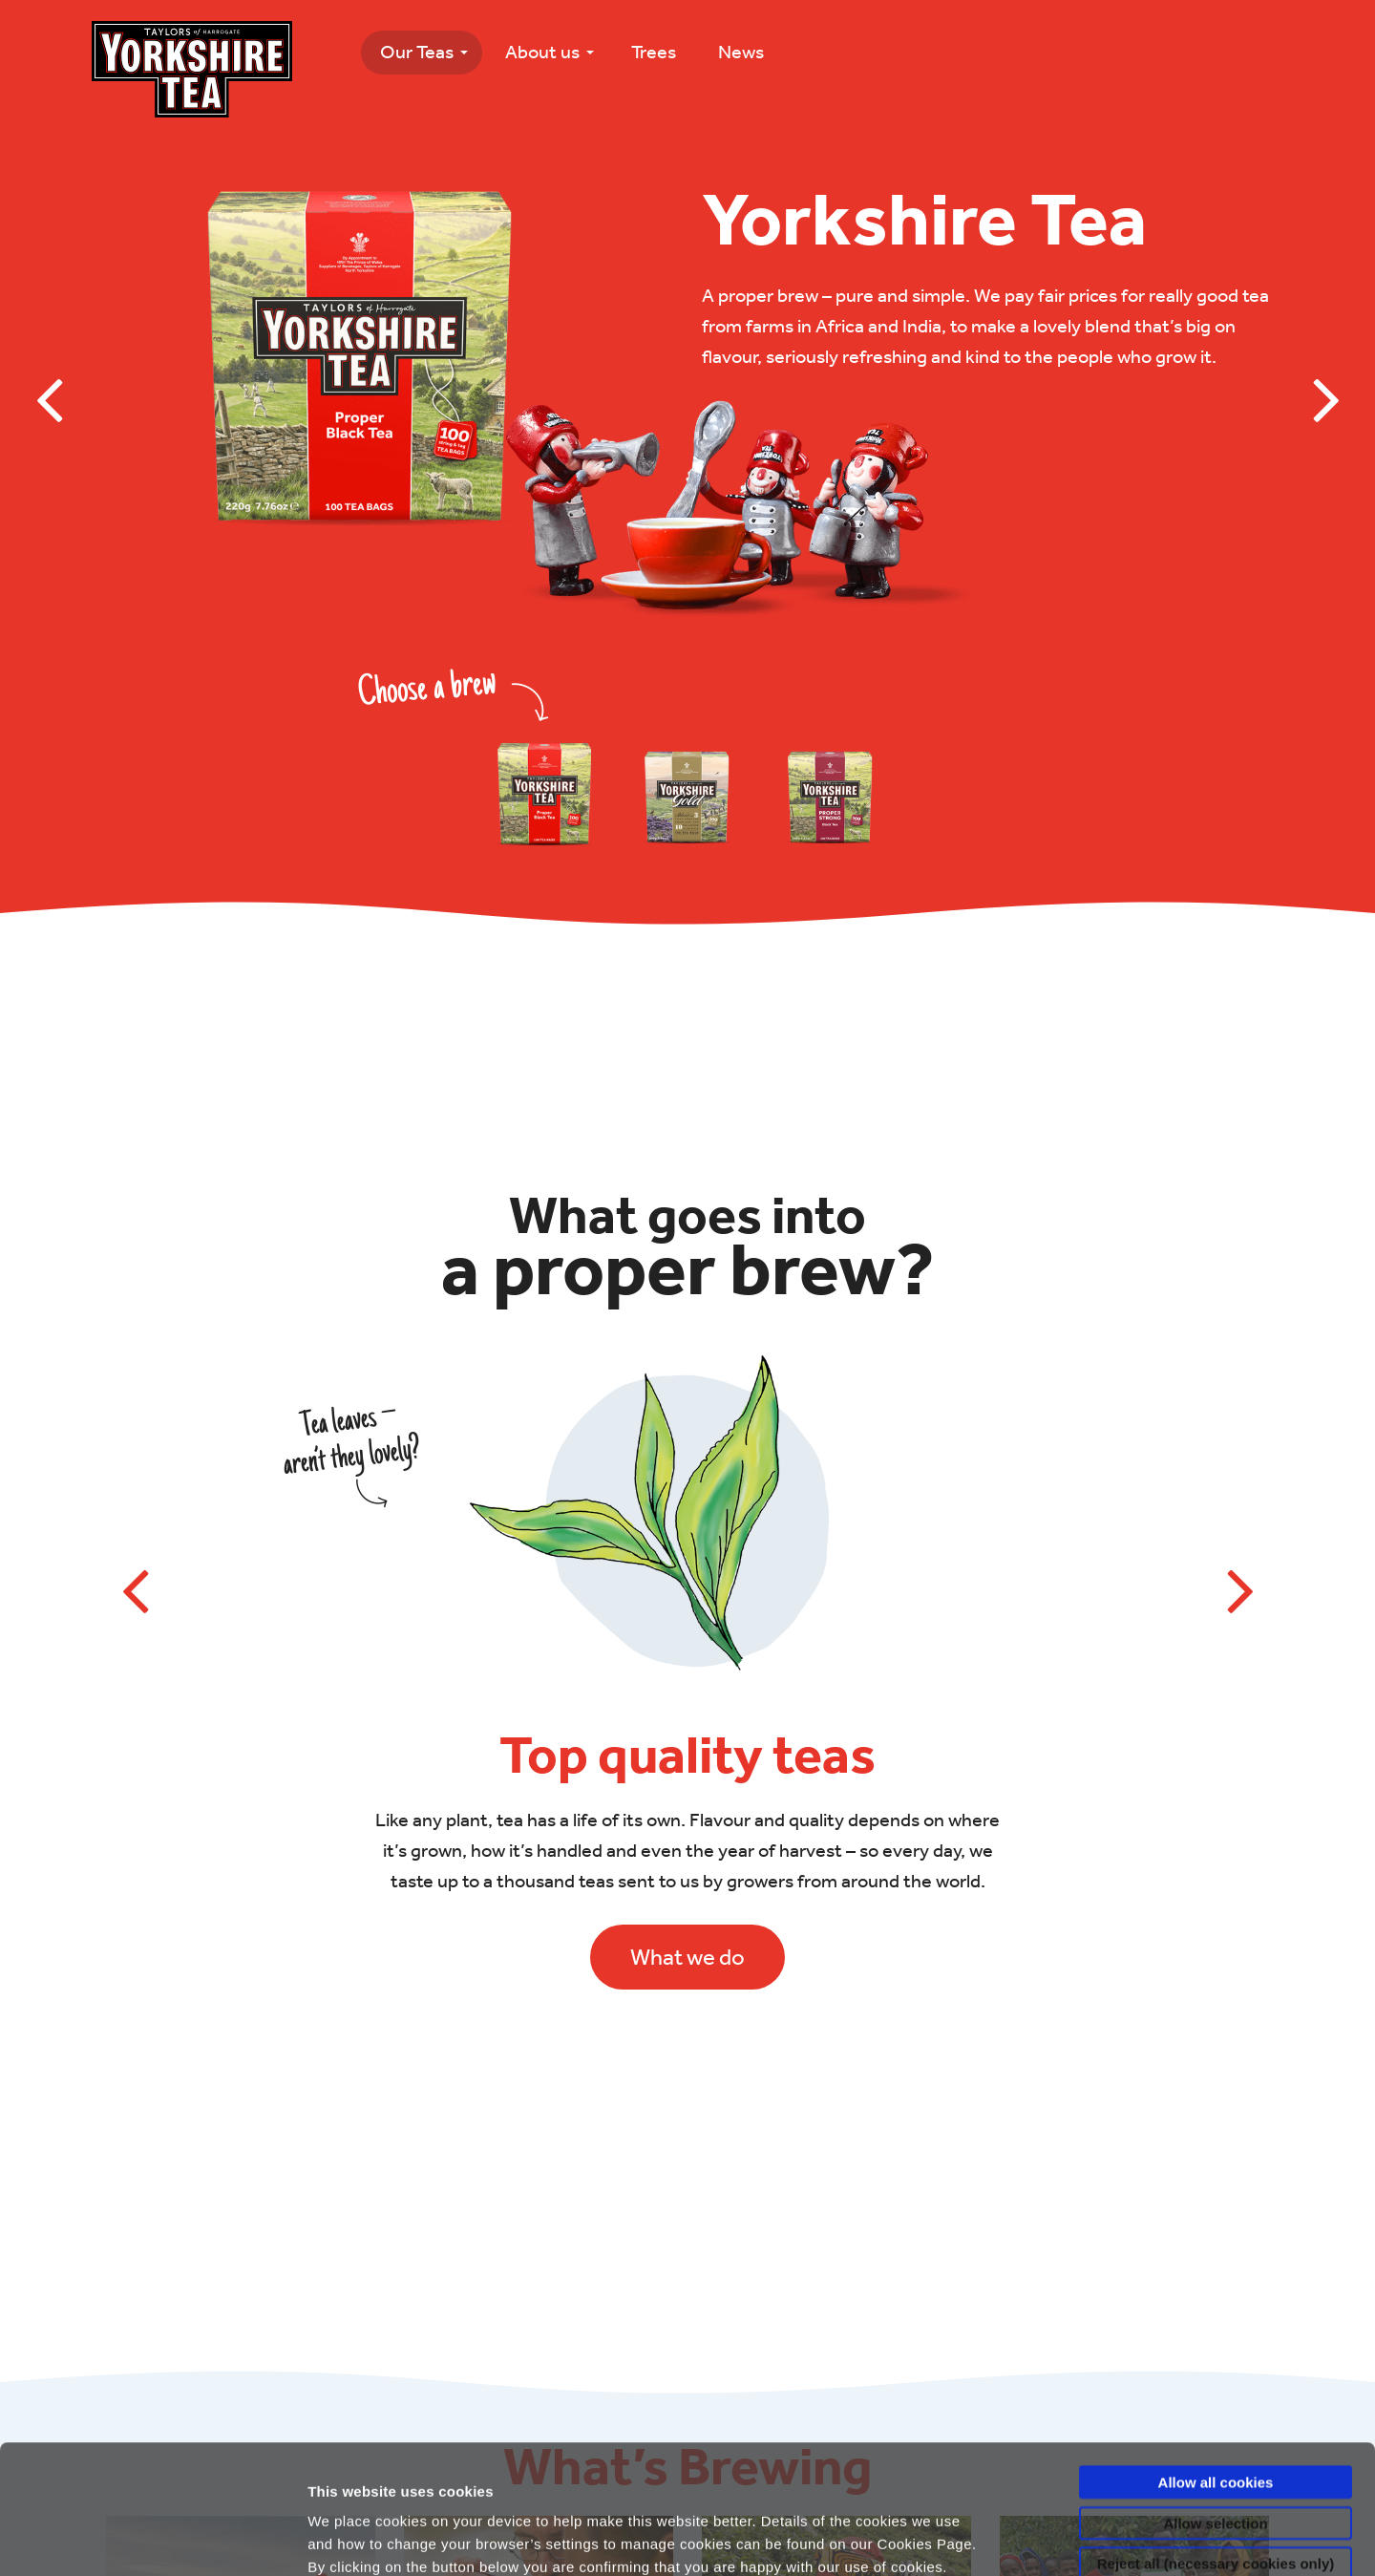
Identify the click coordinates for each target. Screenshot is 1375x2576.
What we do (687, 1957)
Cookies (471, 2461)
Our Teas (417, 51)
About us (542, 51)
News (741, 51)
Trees (653, 51)
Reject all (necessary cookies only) (1215, 2434)
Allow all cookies (1216, 2353)
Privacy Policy (368, 2461)
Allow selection (1215, 2394)
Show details (1059, 2538)
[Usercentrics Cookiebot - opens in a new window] (123, 2538)
